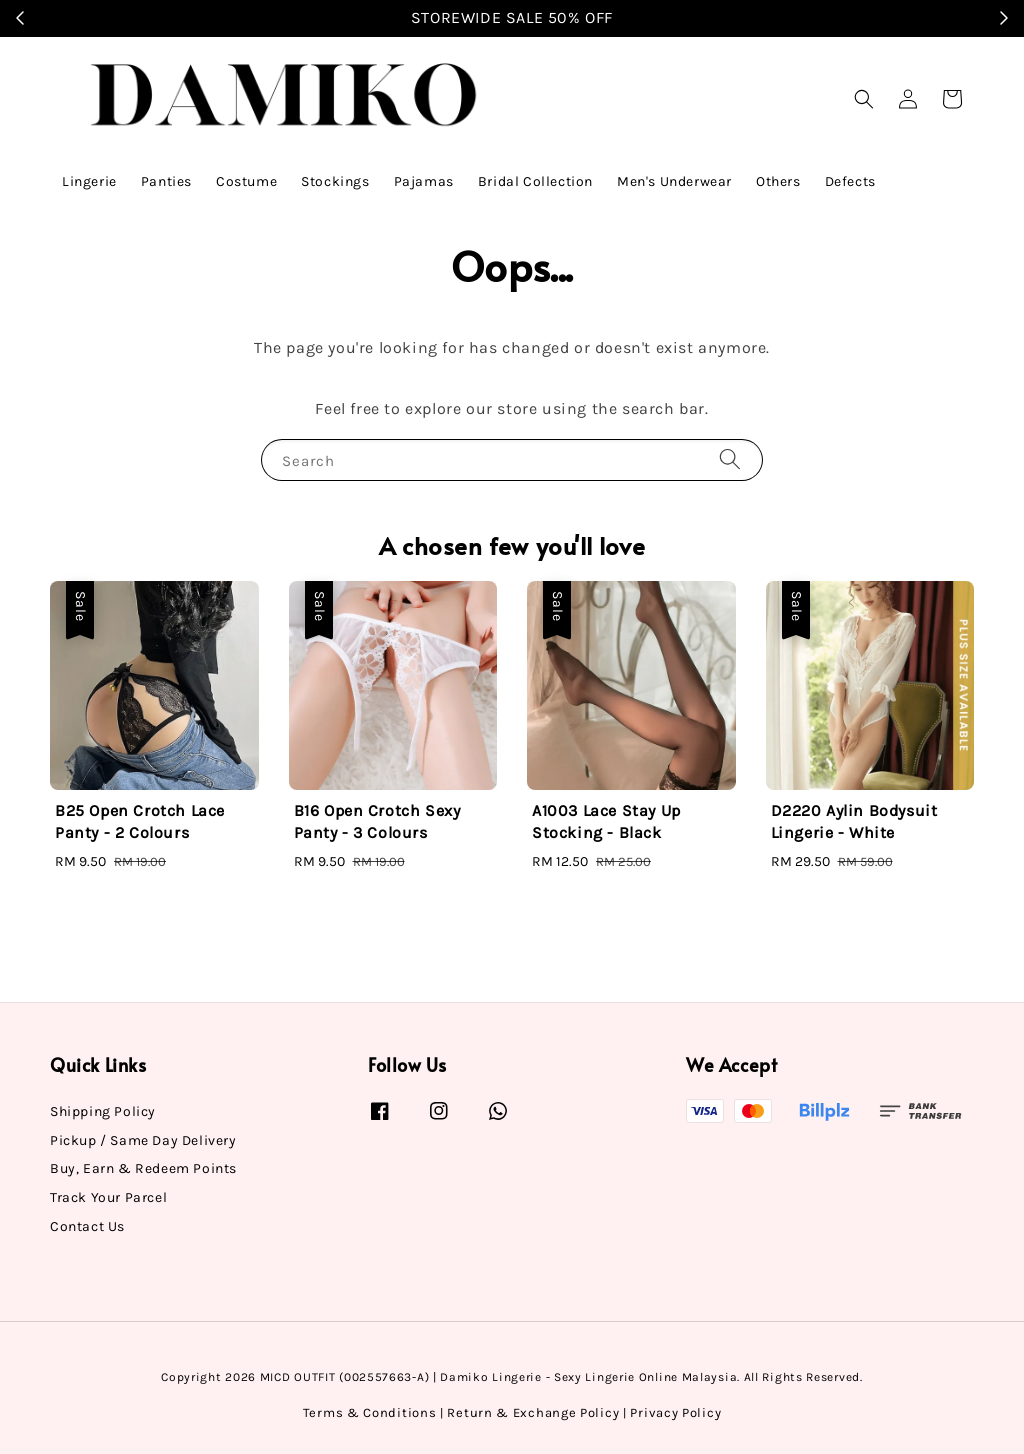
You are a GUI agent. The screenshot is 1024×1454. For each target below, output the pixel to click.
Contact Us (87, 1226)
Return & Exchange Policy (533, 1412)
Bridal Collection (535, 181)
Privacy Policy (675, 1412)
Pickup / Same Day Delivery (143, 1140)
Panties (166, 181)
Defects (850, 181)
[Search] (730, 459)
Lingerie (89, 181)
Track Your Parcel (108, 1197)
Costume (246, 181)
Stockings (335, 181)
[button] (864, 99)
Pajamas (424, 181)
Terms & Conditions (370, 1412)
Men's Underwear (674, 181)
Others (778, 181)
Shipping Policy (103, 1111)
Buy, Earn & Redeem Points (143, 1168)
